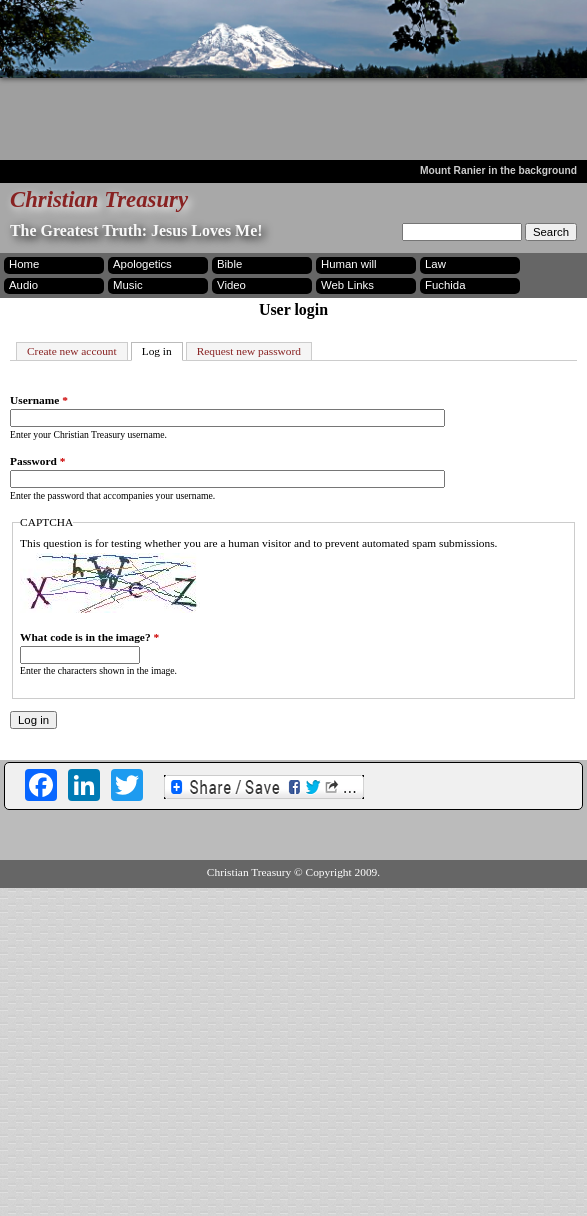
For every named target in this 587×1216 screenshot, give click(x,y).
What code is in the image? (89, 637)
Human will (349, 264)
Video (231, 285)
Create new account (72, 351)
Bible (229, 264)
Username (39, 400)
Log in (162, 350)
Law (435, 264)
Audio (23, 285)
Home (24, 264)
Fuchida (445, 285)
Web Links (347, 285)
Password (37, 461)
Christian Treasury (99, 199)
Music (128, 285)
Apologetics (142, 264)
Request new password (249, 351)
